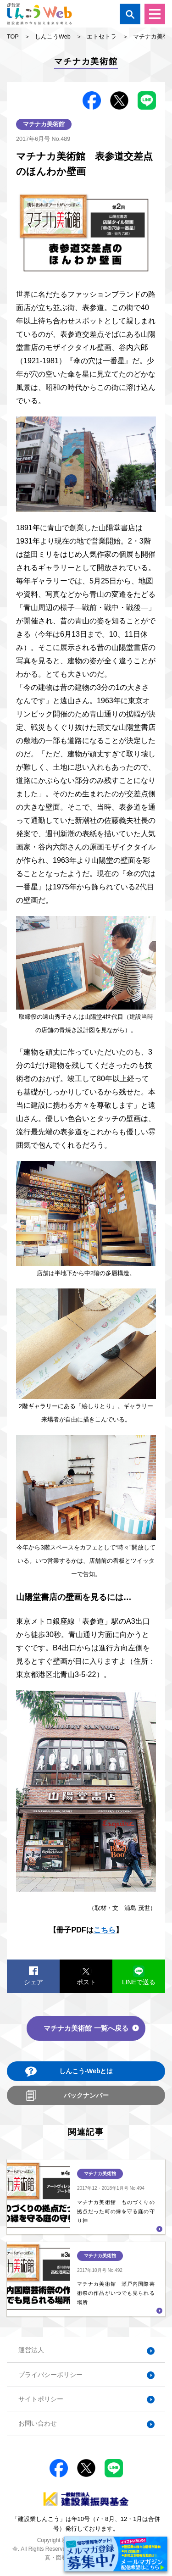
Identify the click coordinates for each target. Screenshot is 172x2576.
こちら (105, 1930)
